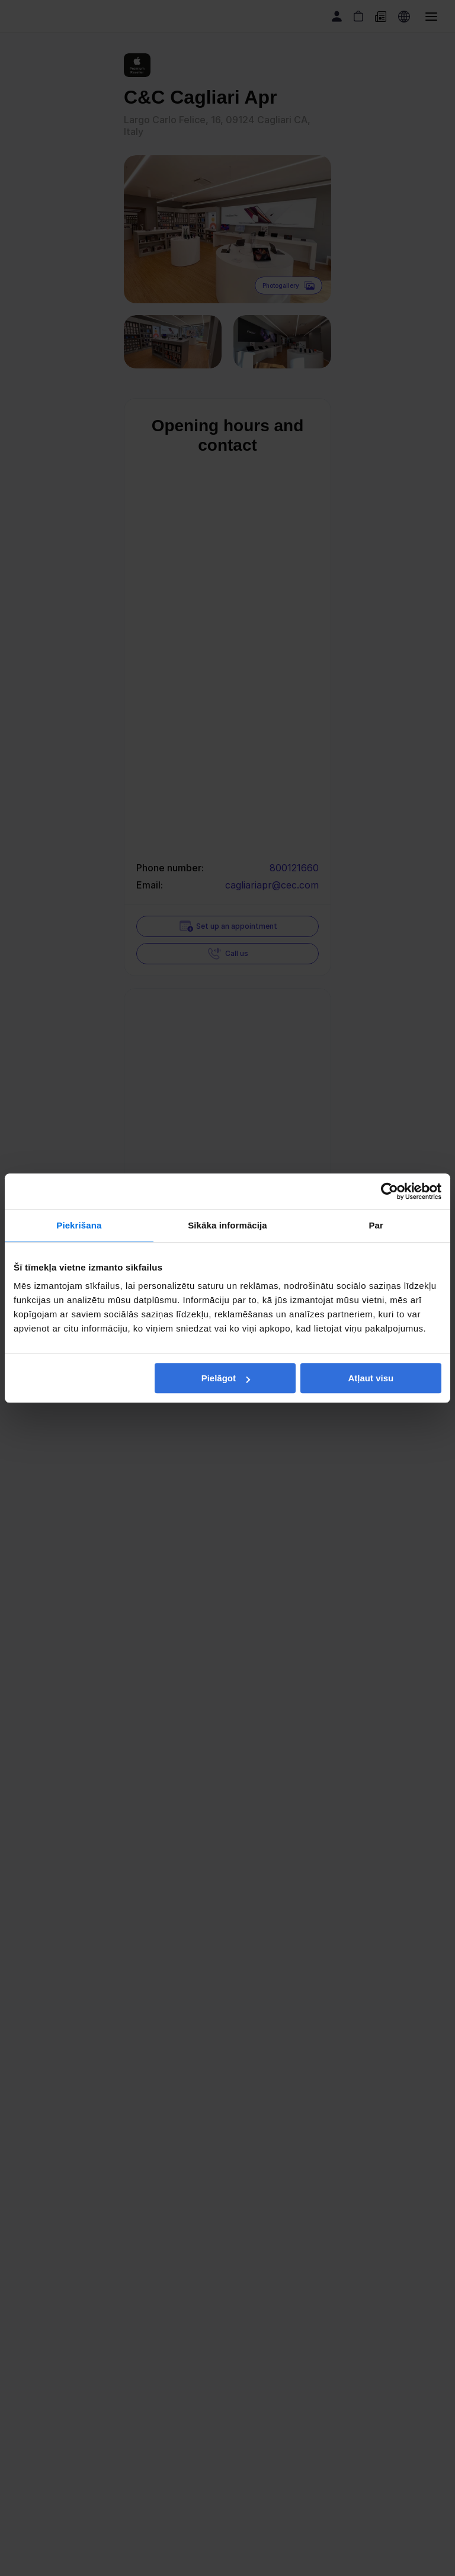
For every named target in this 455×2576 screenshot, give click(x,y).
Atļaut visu (371, 1378)
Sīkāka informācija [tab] (227, 1225)
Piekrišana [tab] (78, 1225)
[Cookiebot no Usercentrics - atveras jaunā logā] (389, 1191)
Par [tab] (376, 1225)
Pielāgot (225, 1378)
